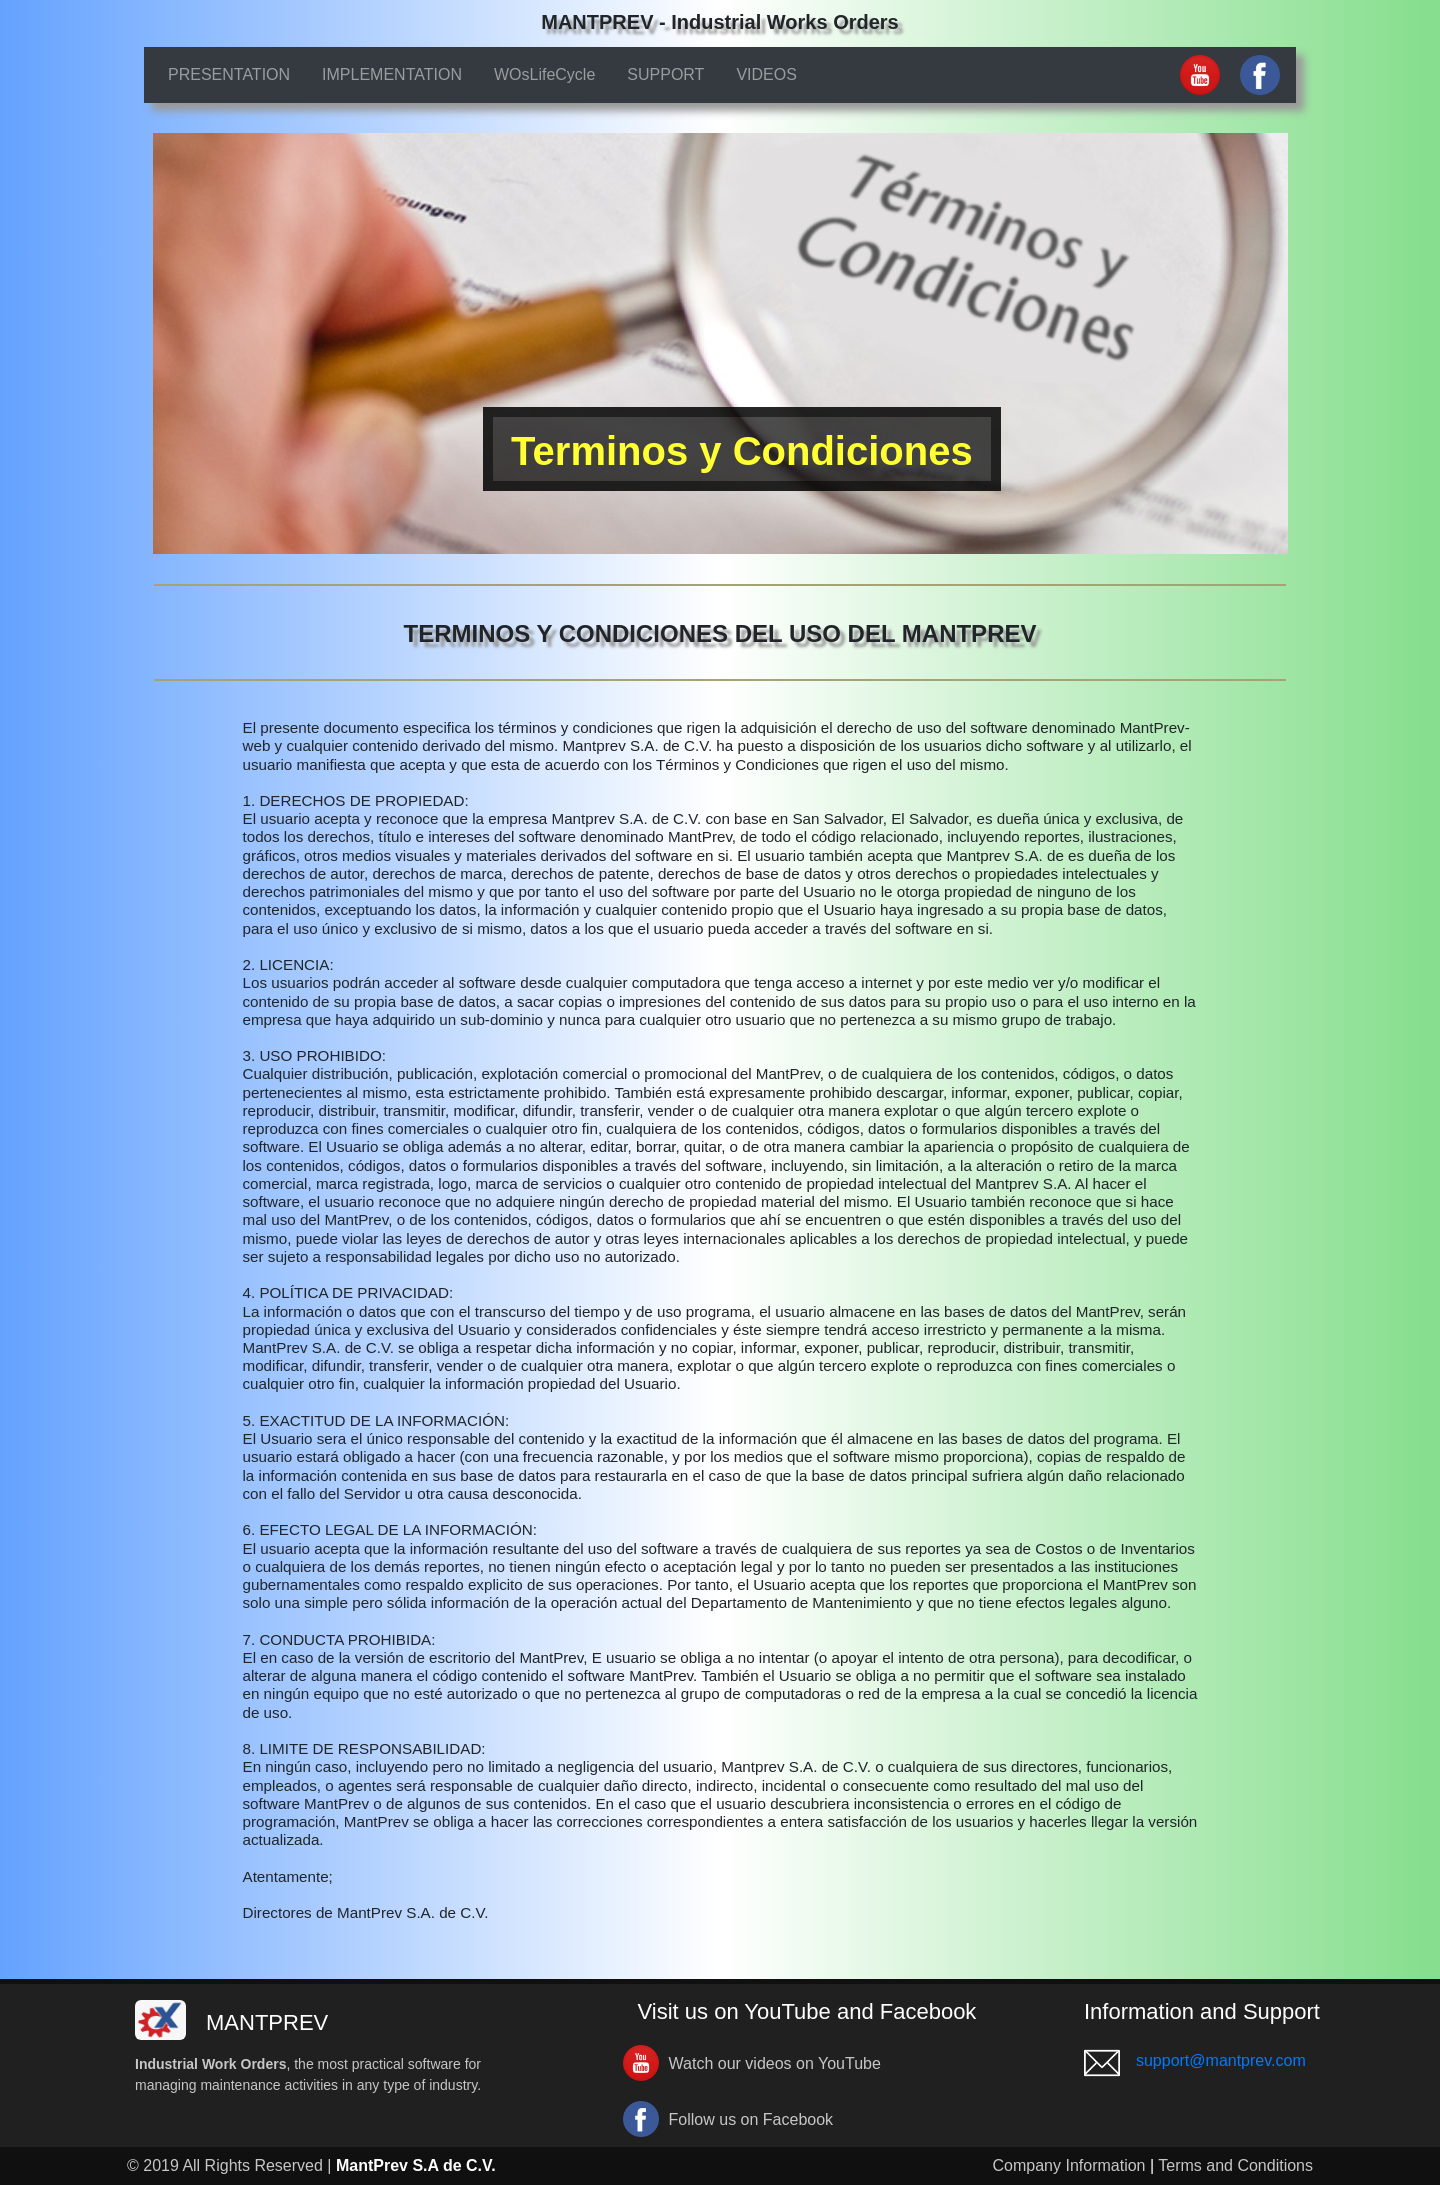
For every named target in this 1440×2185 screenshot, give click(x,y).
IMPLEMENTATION (392, 74)
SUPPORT (665, 74)
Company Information (1069, 2165)
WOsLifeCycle (544, 74)
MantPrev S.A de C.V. (416, 2165)
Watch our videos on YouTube (775, 2063)
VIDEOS (766, 74)
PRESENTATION (229, 74)
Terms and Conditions (1235, 2165)
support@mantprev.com (1221, 2060)
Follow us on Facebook (751, 2119)
